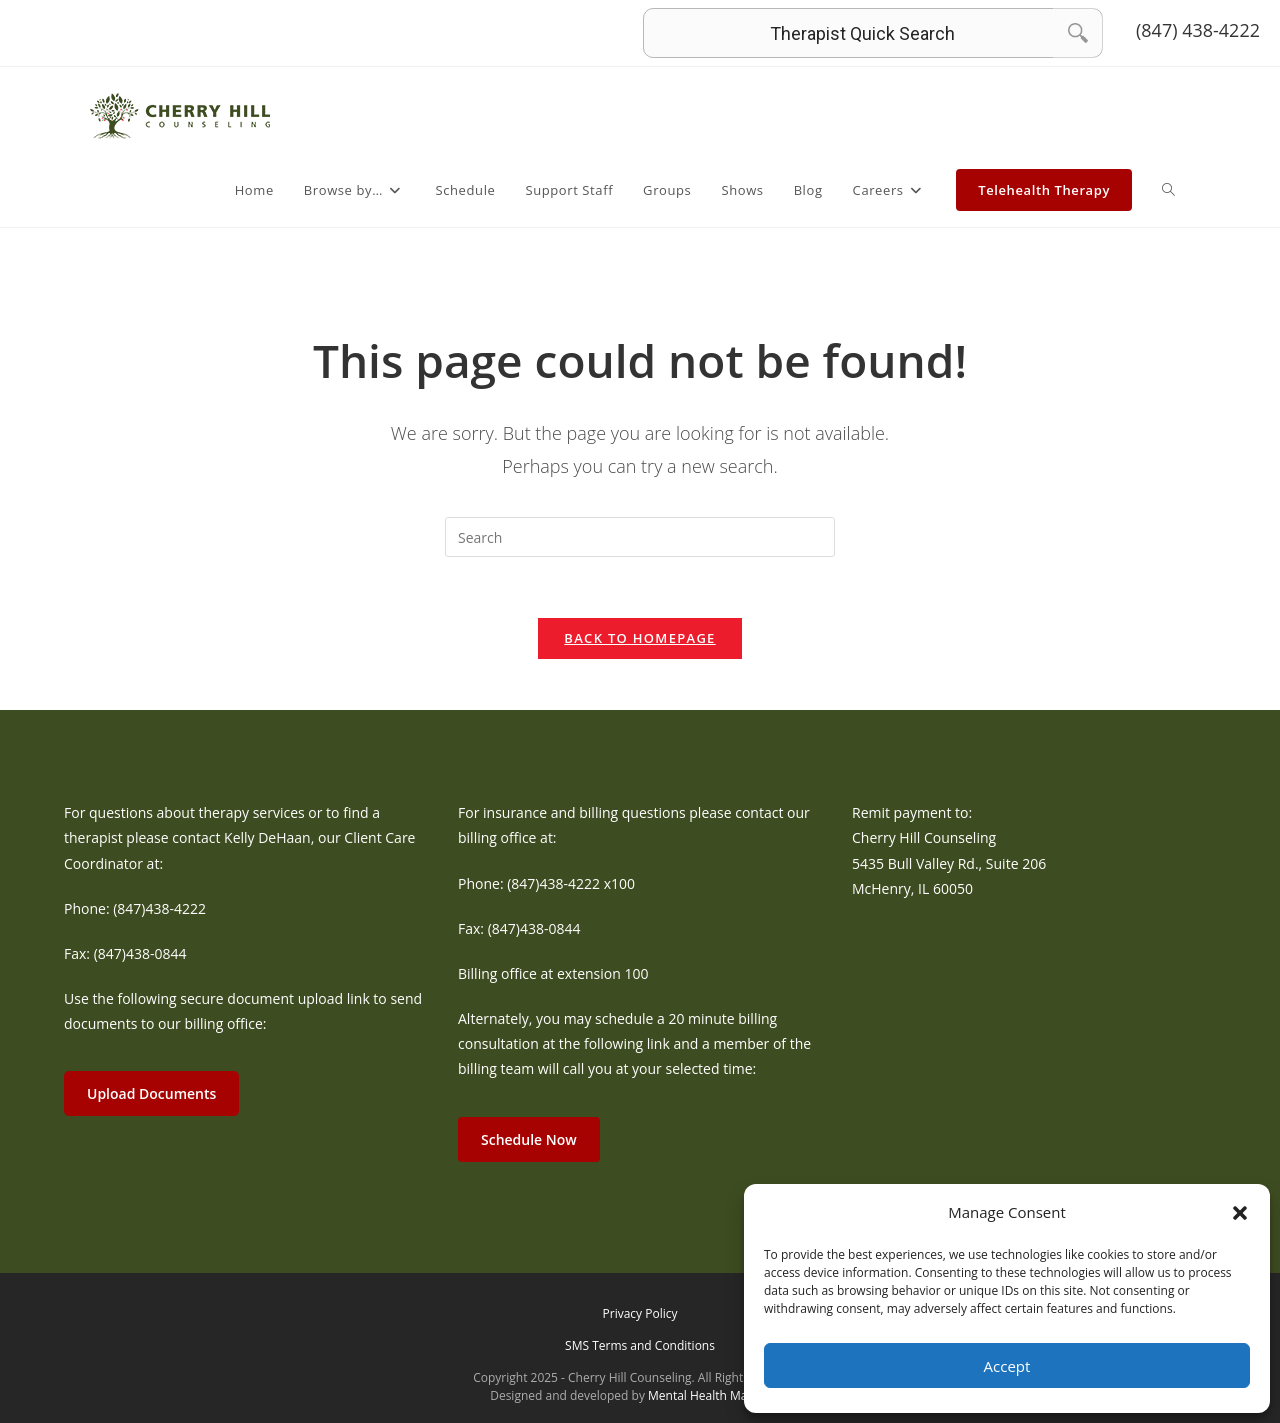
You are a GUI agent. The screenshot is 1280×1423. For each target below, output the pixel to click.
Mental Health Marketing (717, 1395)
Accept (1007, 1366)
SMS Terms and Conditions (640, 1345)
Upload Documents (151, 1093)
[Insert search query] (640, 537)
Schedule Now (529, 1139)
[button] (1240, 1213)
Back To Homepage (639, 638)
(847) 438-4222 (1198, 30)
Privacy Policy (640, 1313)
